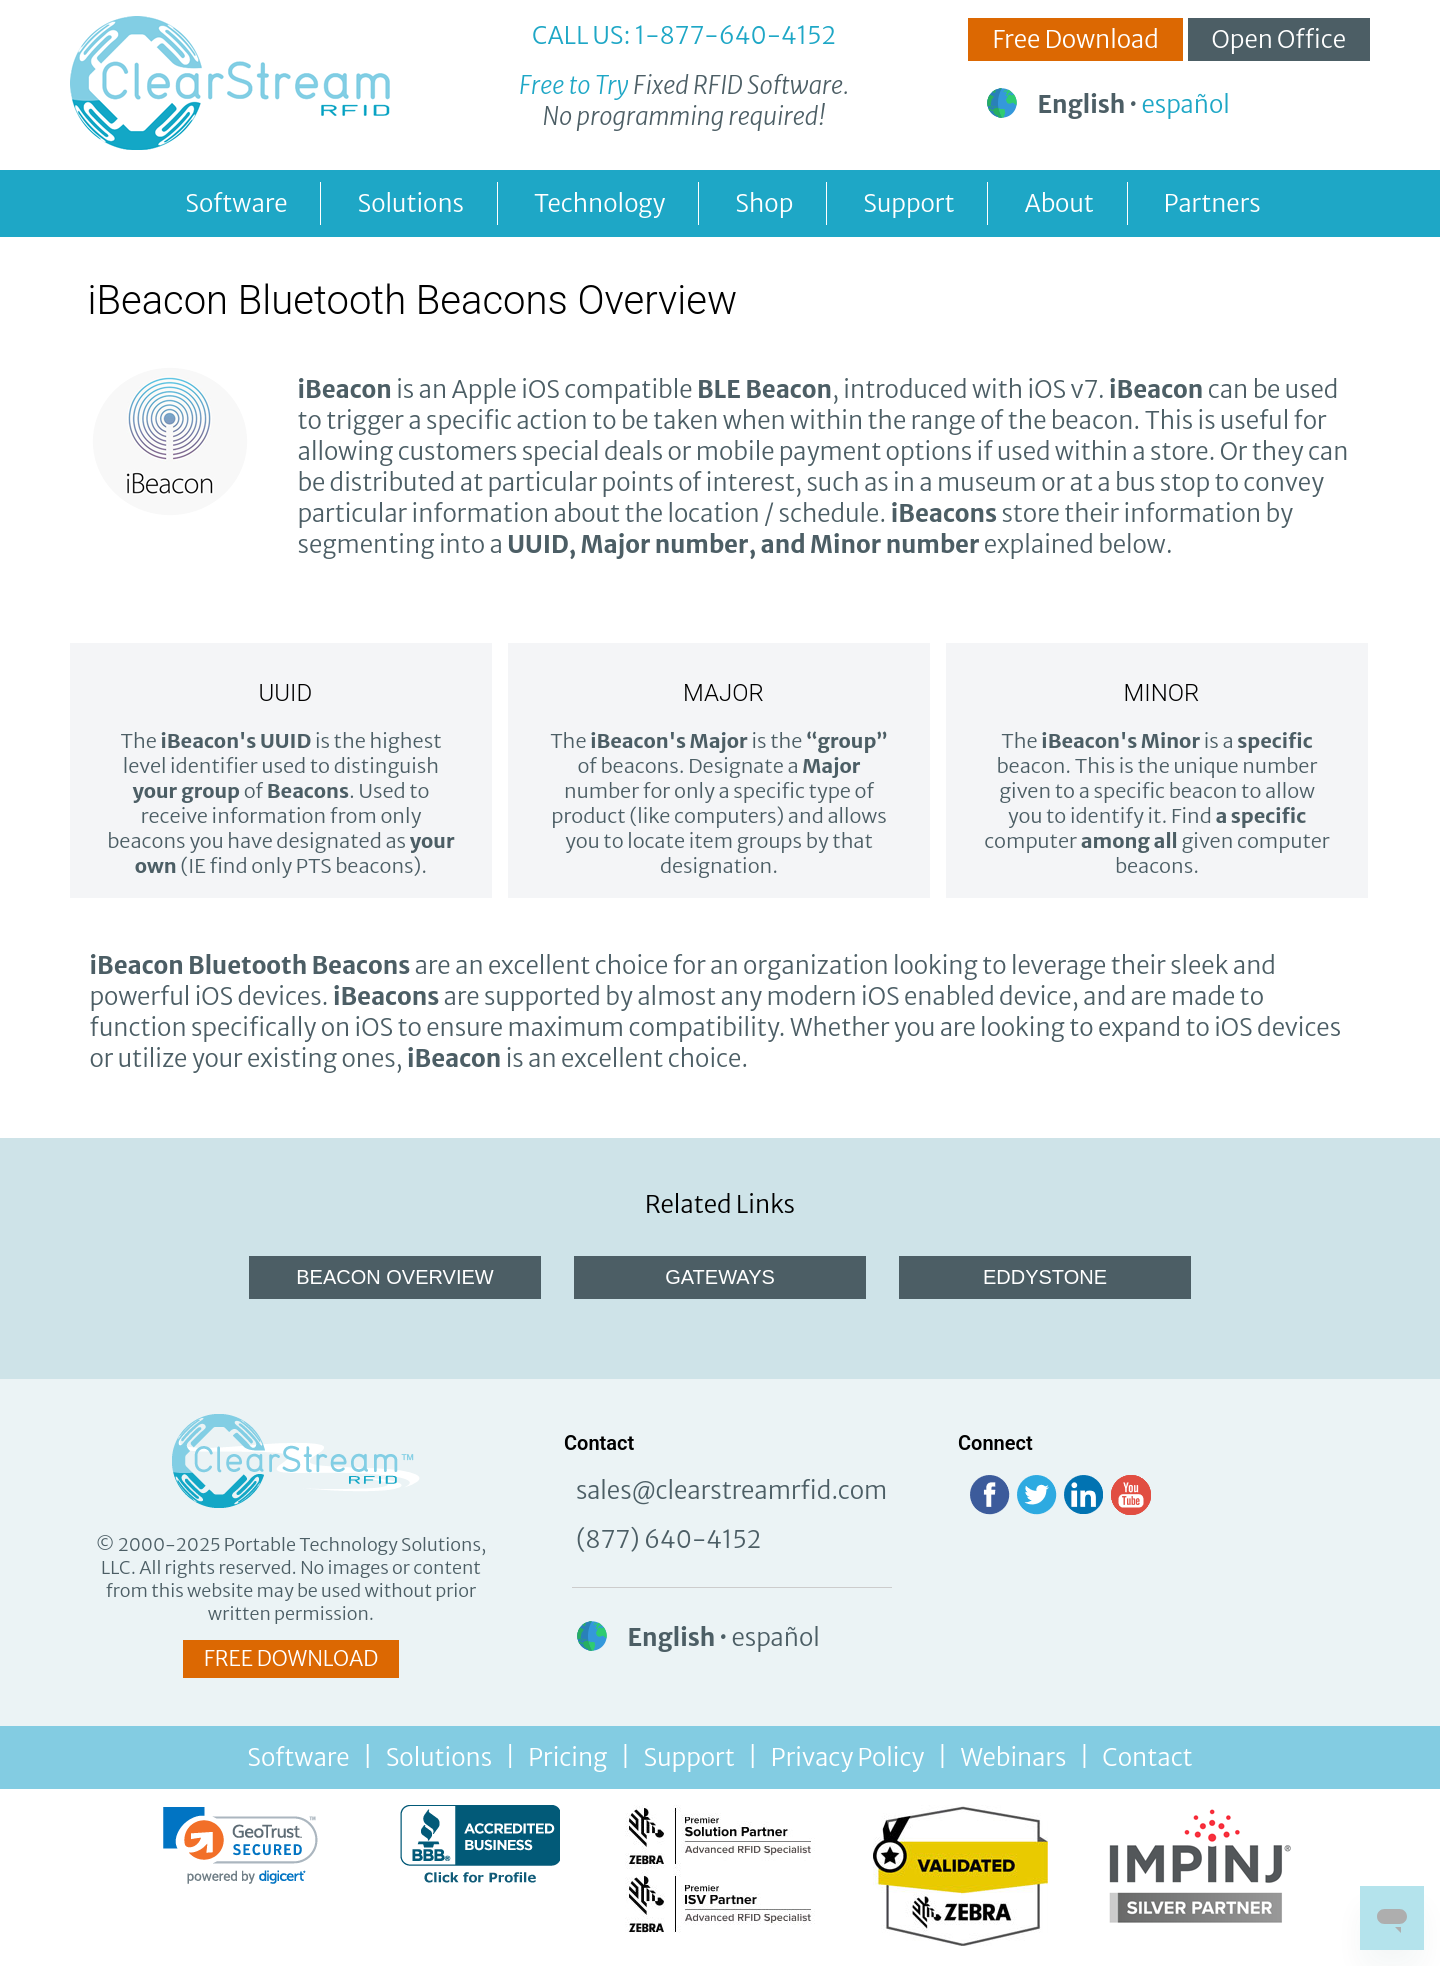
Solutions (410, 203)
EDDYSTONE (1045, 1277)
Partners (1212, 203)
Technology (599, 203)
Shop (764, 203)
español (1186, 104)
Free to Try (574, 85)
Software (236, 203)
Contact (1147, 1757)
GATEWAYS (720, 1277)
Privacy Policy (848, 1757)
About (1058, 203)
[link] (240, 1845)
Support (908, 203)
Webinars (1013, 1757)
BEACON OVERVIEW (394, 1277)
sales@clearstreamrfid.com (731, 1490)
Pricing (567, 1757)
